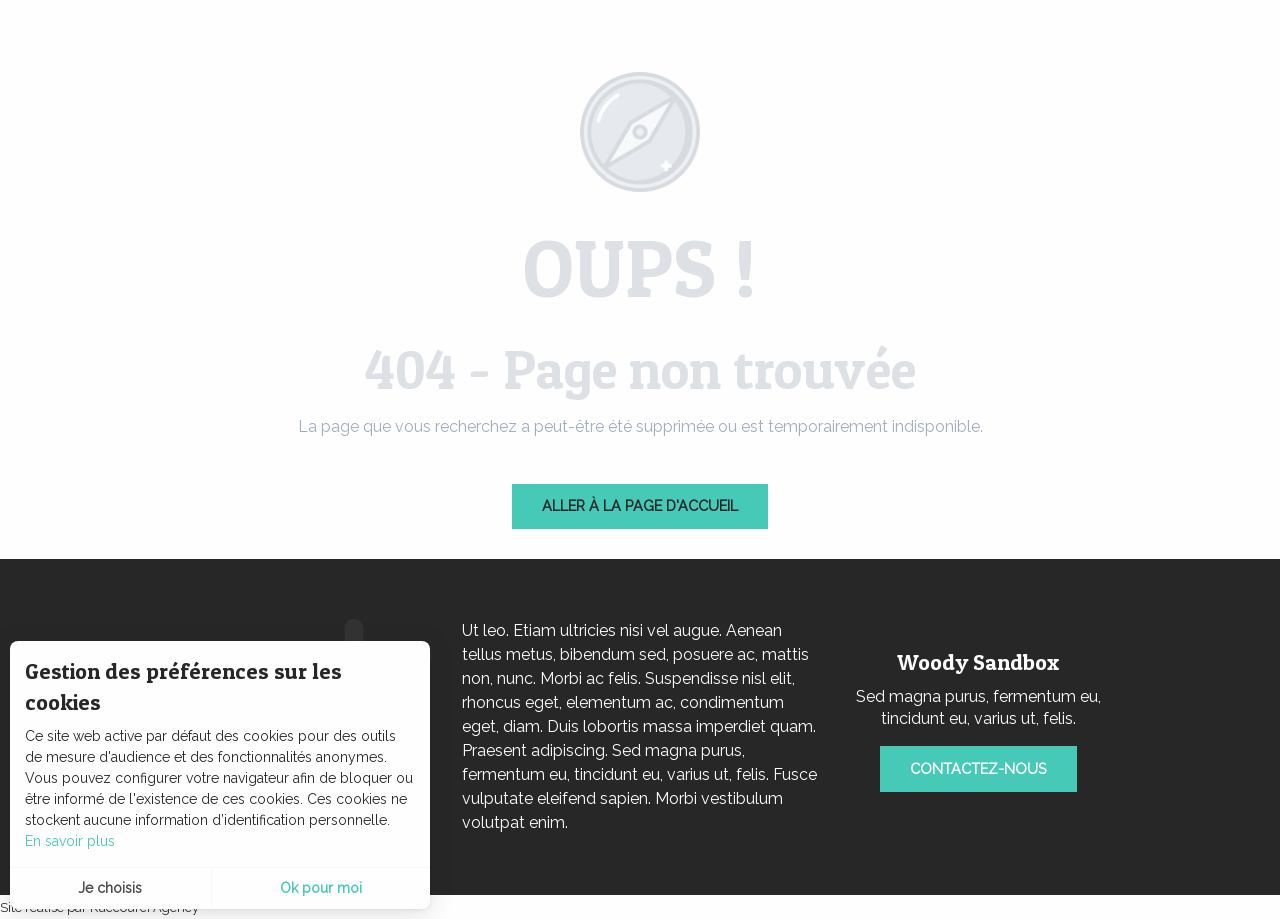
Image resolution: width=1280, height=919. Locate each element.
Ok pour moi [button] (321, 888)
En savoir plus (70, 841)
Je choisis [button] (110, 888)
